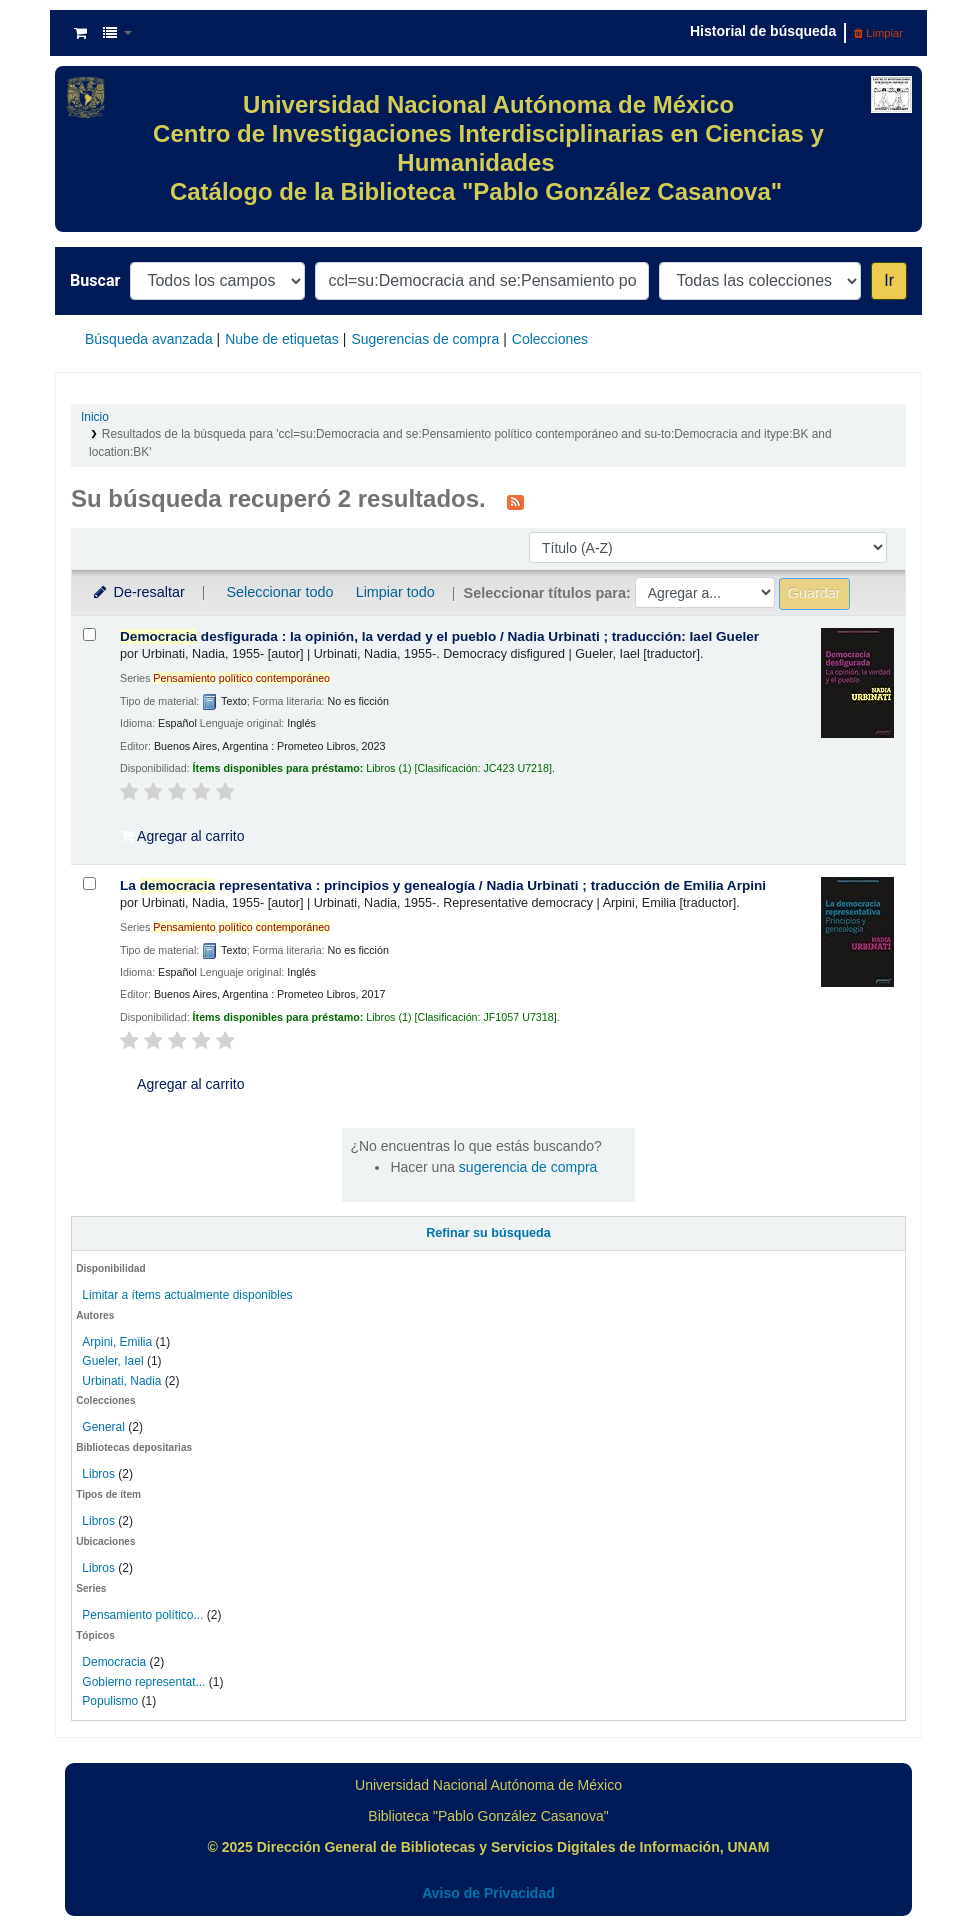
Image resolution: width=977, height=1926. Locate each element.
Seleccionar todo (279, 592)
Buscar (95, 280)
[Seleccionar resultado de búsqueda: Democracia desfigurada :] (89, 634)
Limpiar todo (395, 592)
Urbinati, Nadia (121, 1381)
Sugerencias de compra (425, 339)
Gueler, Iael (112, 1361)
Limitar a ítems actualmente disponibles (187, 1295)
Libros (98, 1474)
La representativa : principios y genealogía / (443, 885)
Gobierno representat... (143, 1682)
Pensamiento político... (142, 1615)
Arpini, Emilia (117, 1342)
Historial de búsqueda (763, 31)
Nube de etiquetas (282, 339)
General (105, 1427)
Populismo (110, 1701)
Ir (889, 280)
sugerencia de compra (528, 1167)
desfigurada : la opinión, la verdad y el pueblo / (439, 636)
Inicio (95, 417)
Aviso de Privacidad (488, 1893)
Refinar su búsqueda (488, 1233)
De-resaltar (138, 592)
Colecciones (550, 339)
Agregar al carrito (183, 836)
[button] (80, 33)
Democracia (114, 1662)
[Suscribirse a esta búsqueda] (515, 501)
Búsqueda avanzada (149, 339)
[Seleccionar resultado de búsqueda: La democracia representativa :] (89, 883)
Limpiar (878, 33)
